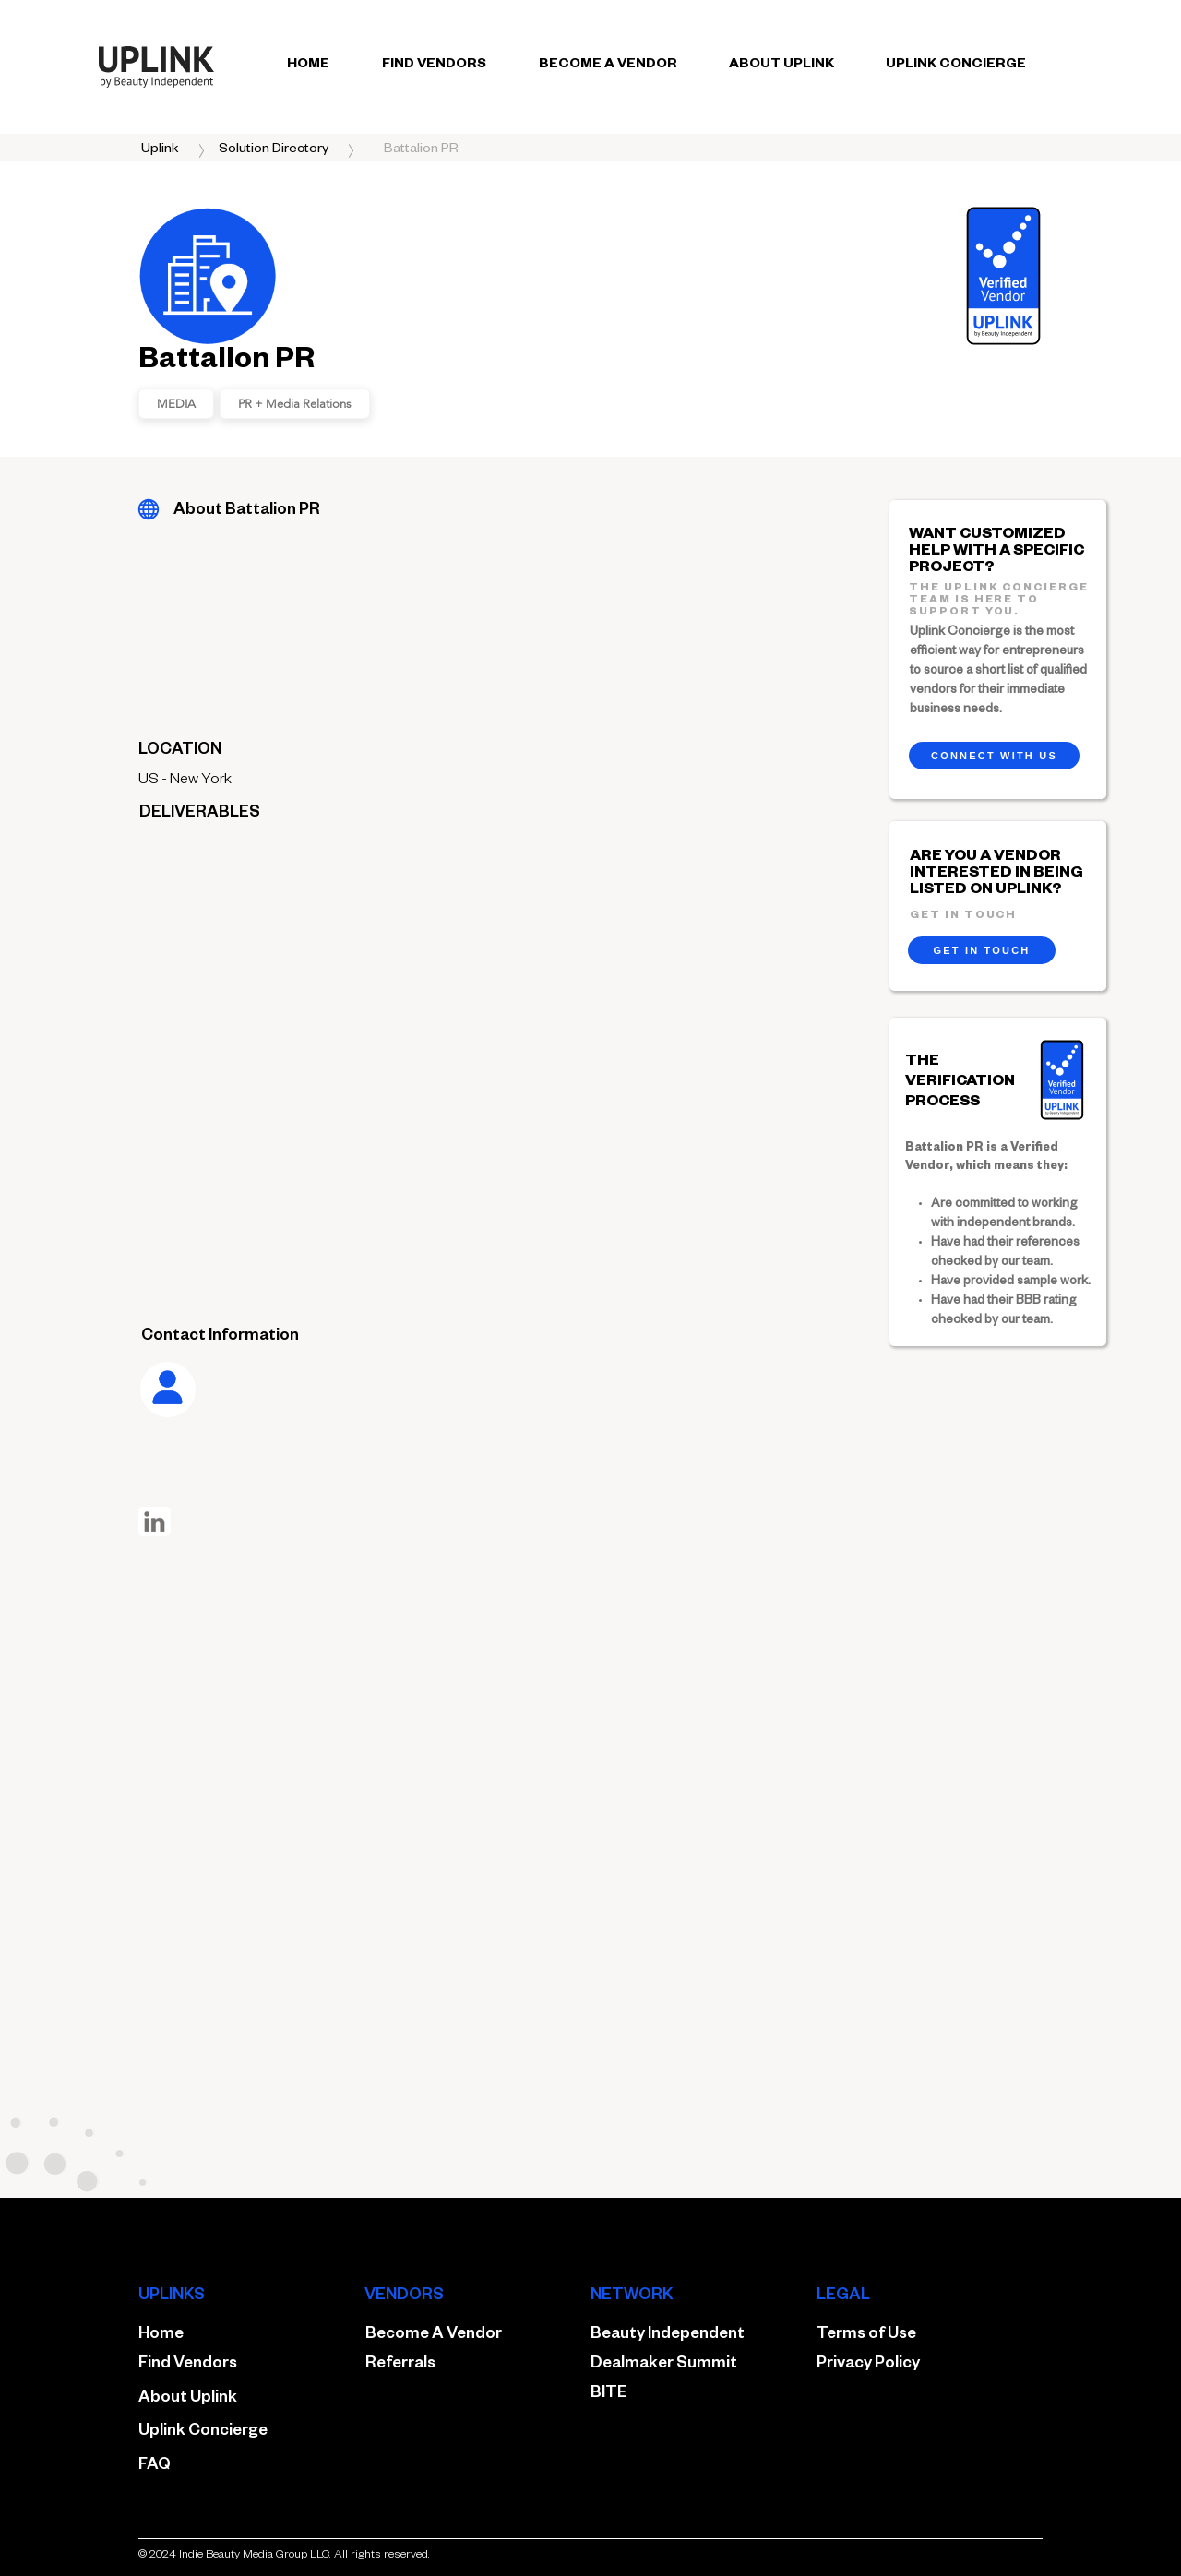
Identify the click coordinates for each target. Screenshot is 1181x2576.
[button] (421, 149)
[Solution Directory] (273, 149)
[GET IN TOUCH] (982, 950)
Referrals (400, 2365)
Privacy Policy (868, 2365)
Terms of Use (866, 2335)
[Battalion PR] (148, 509)
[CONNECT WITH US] (994, 755)
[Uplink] (160, 149)
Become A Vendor (433, 2335)
